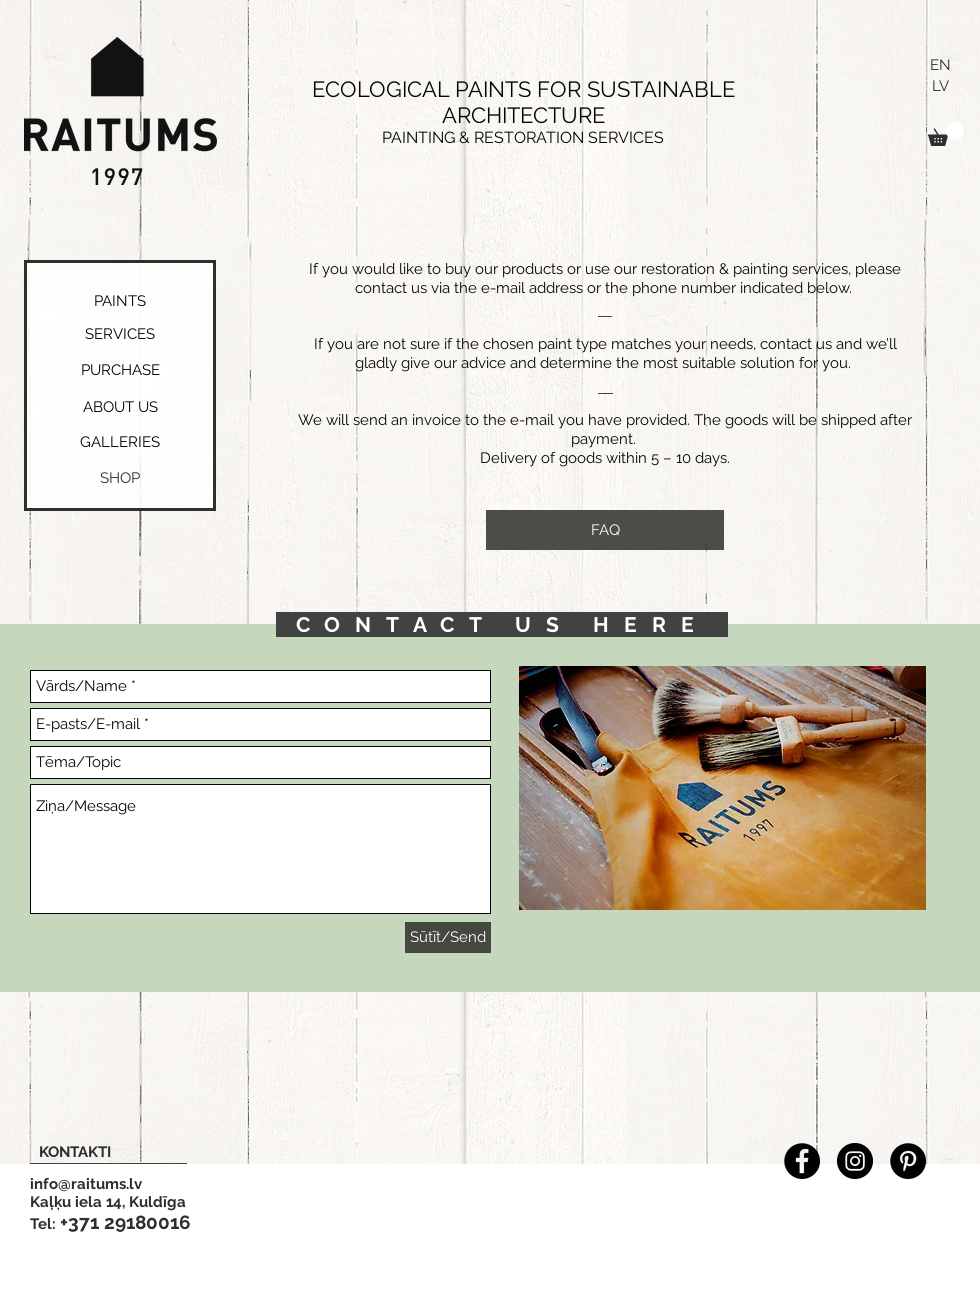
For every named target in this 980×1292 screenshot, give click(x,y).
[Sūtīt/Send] (448, 937)
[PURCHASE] (120, 370)
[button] (946, 134)
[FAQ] (605, 530)
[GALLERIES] (119, 442)
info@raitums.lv (86, 1184)
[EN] (940, 65)
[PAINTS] (119, 301)
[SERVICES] (120, 334)
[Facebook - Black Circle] (802, 1161)
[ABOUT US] (120, 407)
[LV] (940, 86)
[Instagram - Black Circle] (855, 1161)
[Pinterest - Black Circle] (908, 1161)
